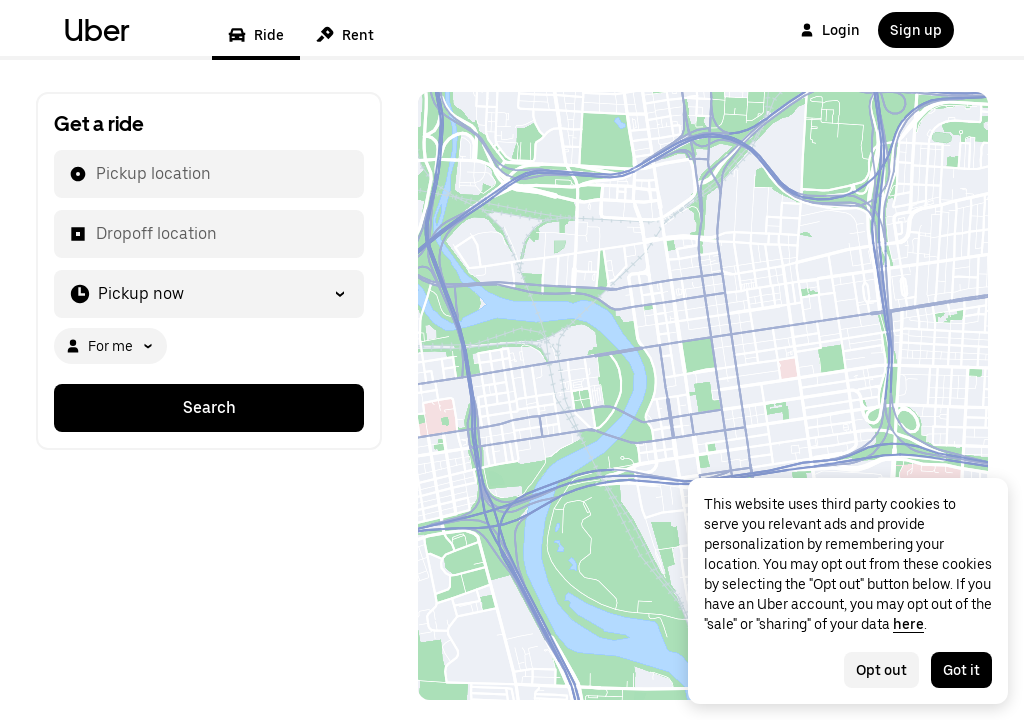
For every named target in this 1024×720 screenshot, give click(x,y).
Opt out (881, 670)
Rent (345, 35)
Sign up (916, 30)
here (908, 624)
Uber (97, 30)
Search (209, 407)
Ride (256, 35)
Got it (961, 670)
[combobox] (95, 174)
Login (830, 30)
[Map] (703, 396)
